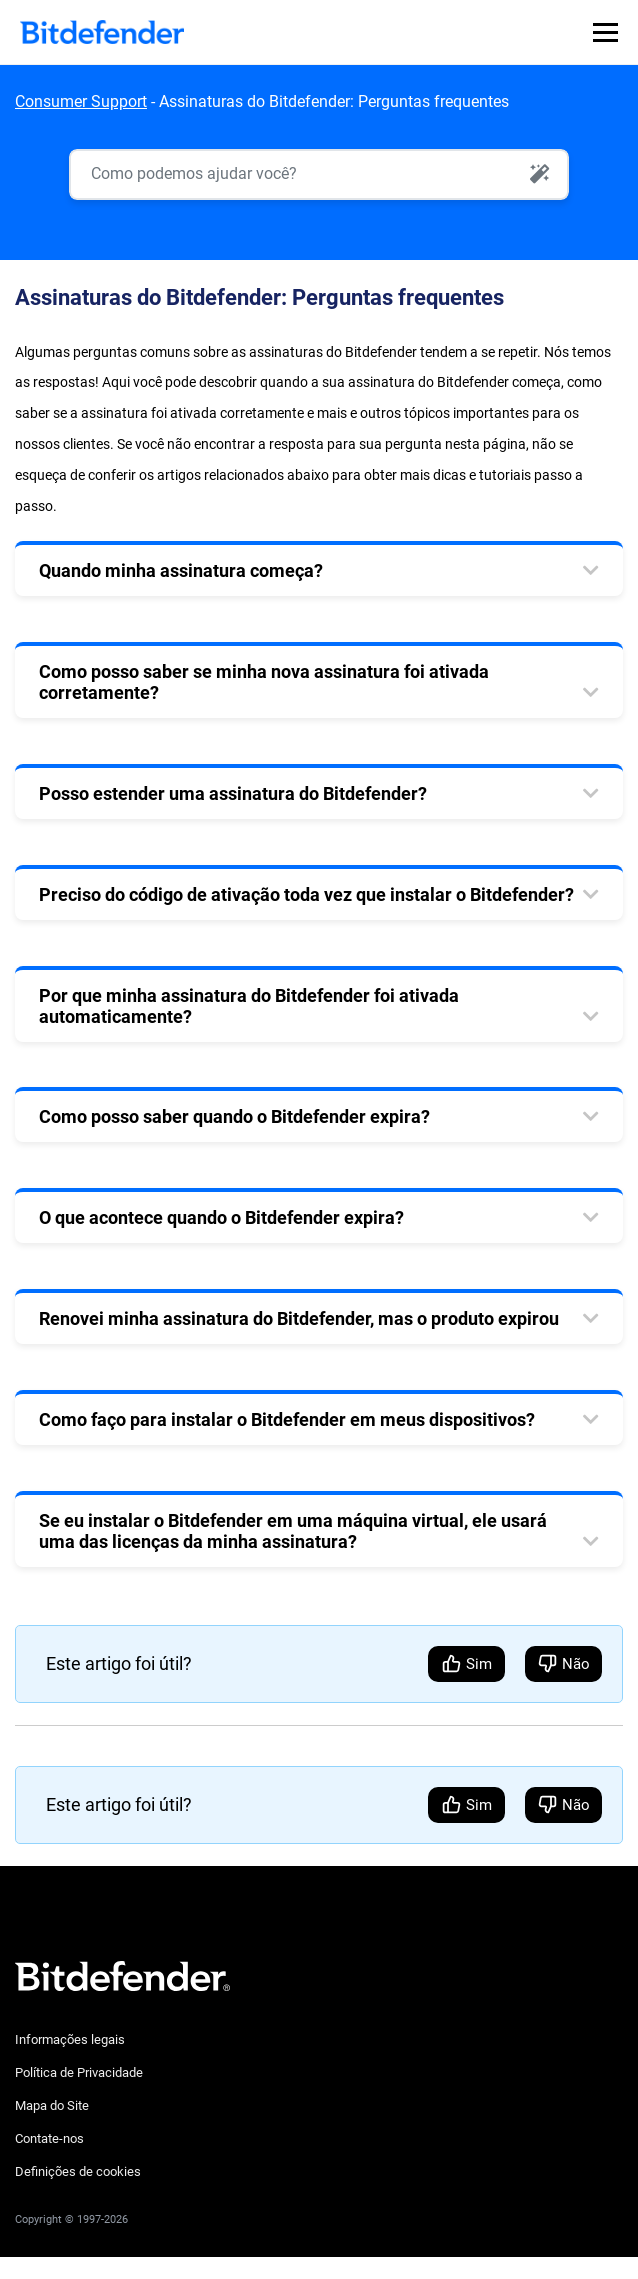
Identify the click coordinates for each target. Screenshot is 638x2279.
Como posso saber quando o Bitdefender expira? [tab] (234, 1116)
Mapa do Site (52, 2105)
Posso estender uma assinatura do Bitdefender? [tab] (233, 793)
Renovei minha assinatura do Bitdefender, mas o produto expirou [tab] (299, 1318)
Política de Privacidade (79, 2072)
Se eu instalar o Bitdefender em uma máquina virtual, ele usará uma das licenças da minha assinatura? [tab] (293, 1531)
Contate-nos (49, 2138)
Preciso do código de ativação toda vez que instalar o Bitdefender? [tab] (306, 894)
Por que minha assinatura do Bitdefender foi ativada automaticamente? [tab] (249, 1006)
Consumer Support (81, 101)
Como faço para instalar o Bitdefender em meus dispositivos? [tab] (287, 1419)
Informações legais (70, 2039)
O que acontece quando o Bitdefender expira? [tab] (221, 1217)
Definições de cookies (78, 2171)
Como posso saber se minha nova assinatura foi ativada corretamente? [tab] (264, 682)
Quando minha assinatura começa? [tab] (181, 570)
